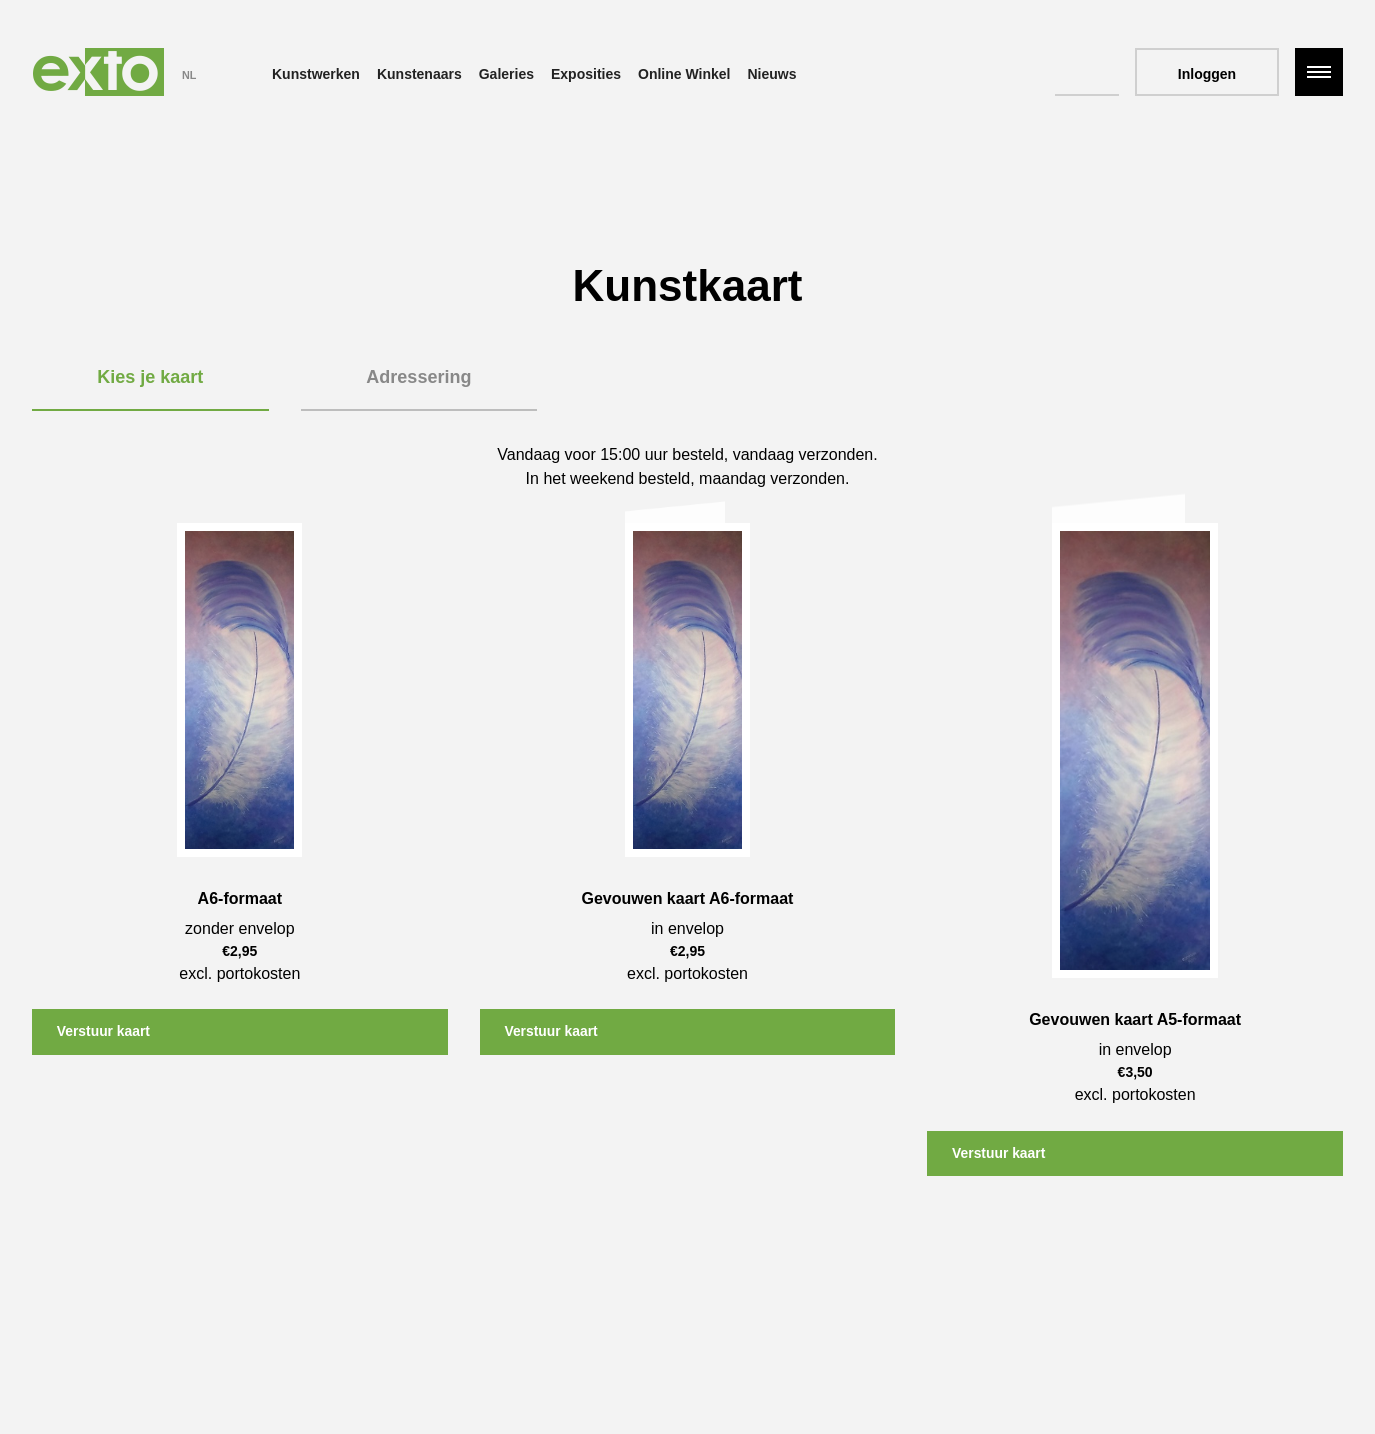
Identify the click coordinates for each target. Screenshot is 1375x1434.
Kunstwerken (316, 74)
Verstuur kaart (105, 1032)
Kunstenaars (419, 74)
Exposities (586, 74)
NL (189, 75)
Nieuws (771, 74)
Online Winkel (684, 74)
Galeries (506, 74)
